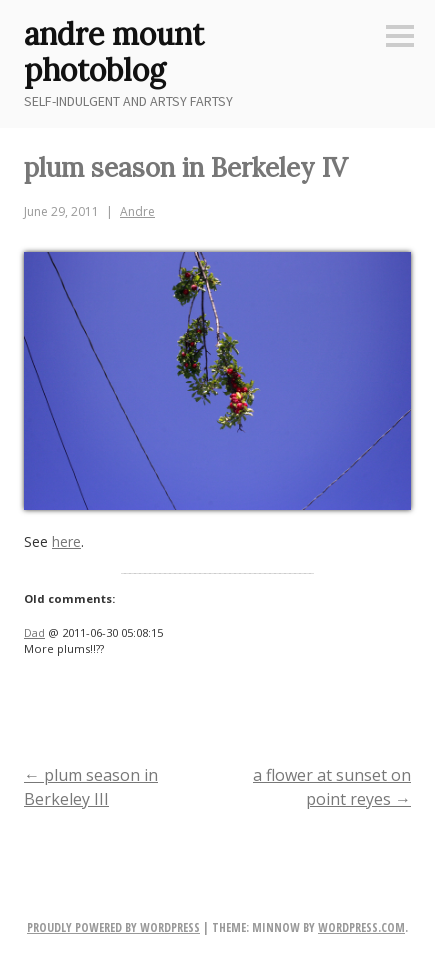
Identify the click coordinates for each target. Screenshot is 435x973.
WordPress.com (361, 927)
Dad (34, 632)
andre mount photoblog (114, 52)
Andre (137, 211)
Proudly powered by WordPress (113, 927)
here (66, 541)
